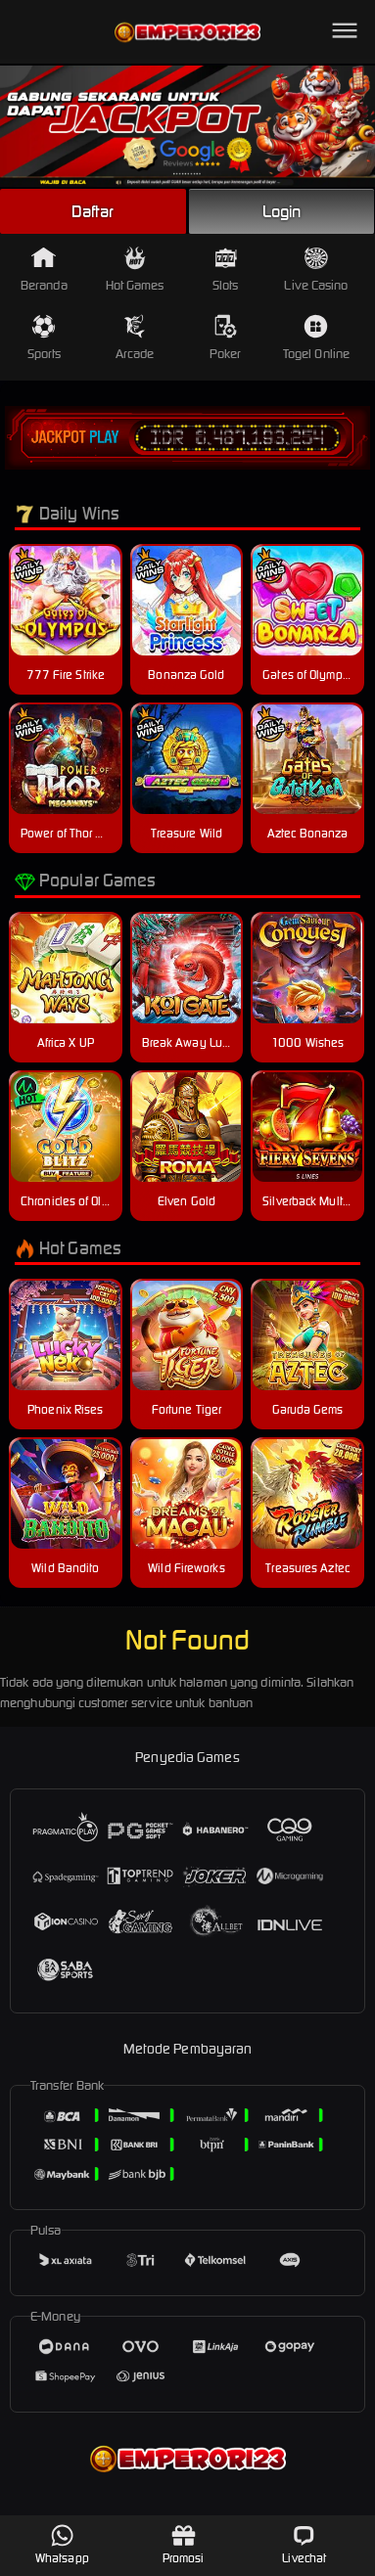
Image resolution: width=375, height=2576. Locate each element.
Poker (226, 338)
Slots (225, 270)
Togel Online (316, 338)
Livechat (304, 2544)
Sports (44, 338)
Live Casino (316, 270)
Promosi (184, 2544)
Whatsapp (62, 2544)
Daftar (93, 211)
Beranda (44, 270)
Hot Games (135, 270)
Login (282, 211)
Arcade (135, 338)
